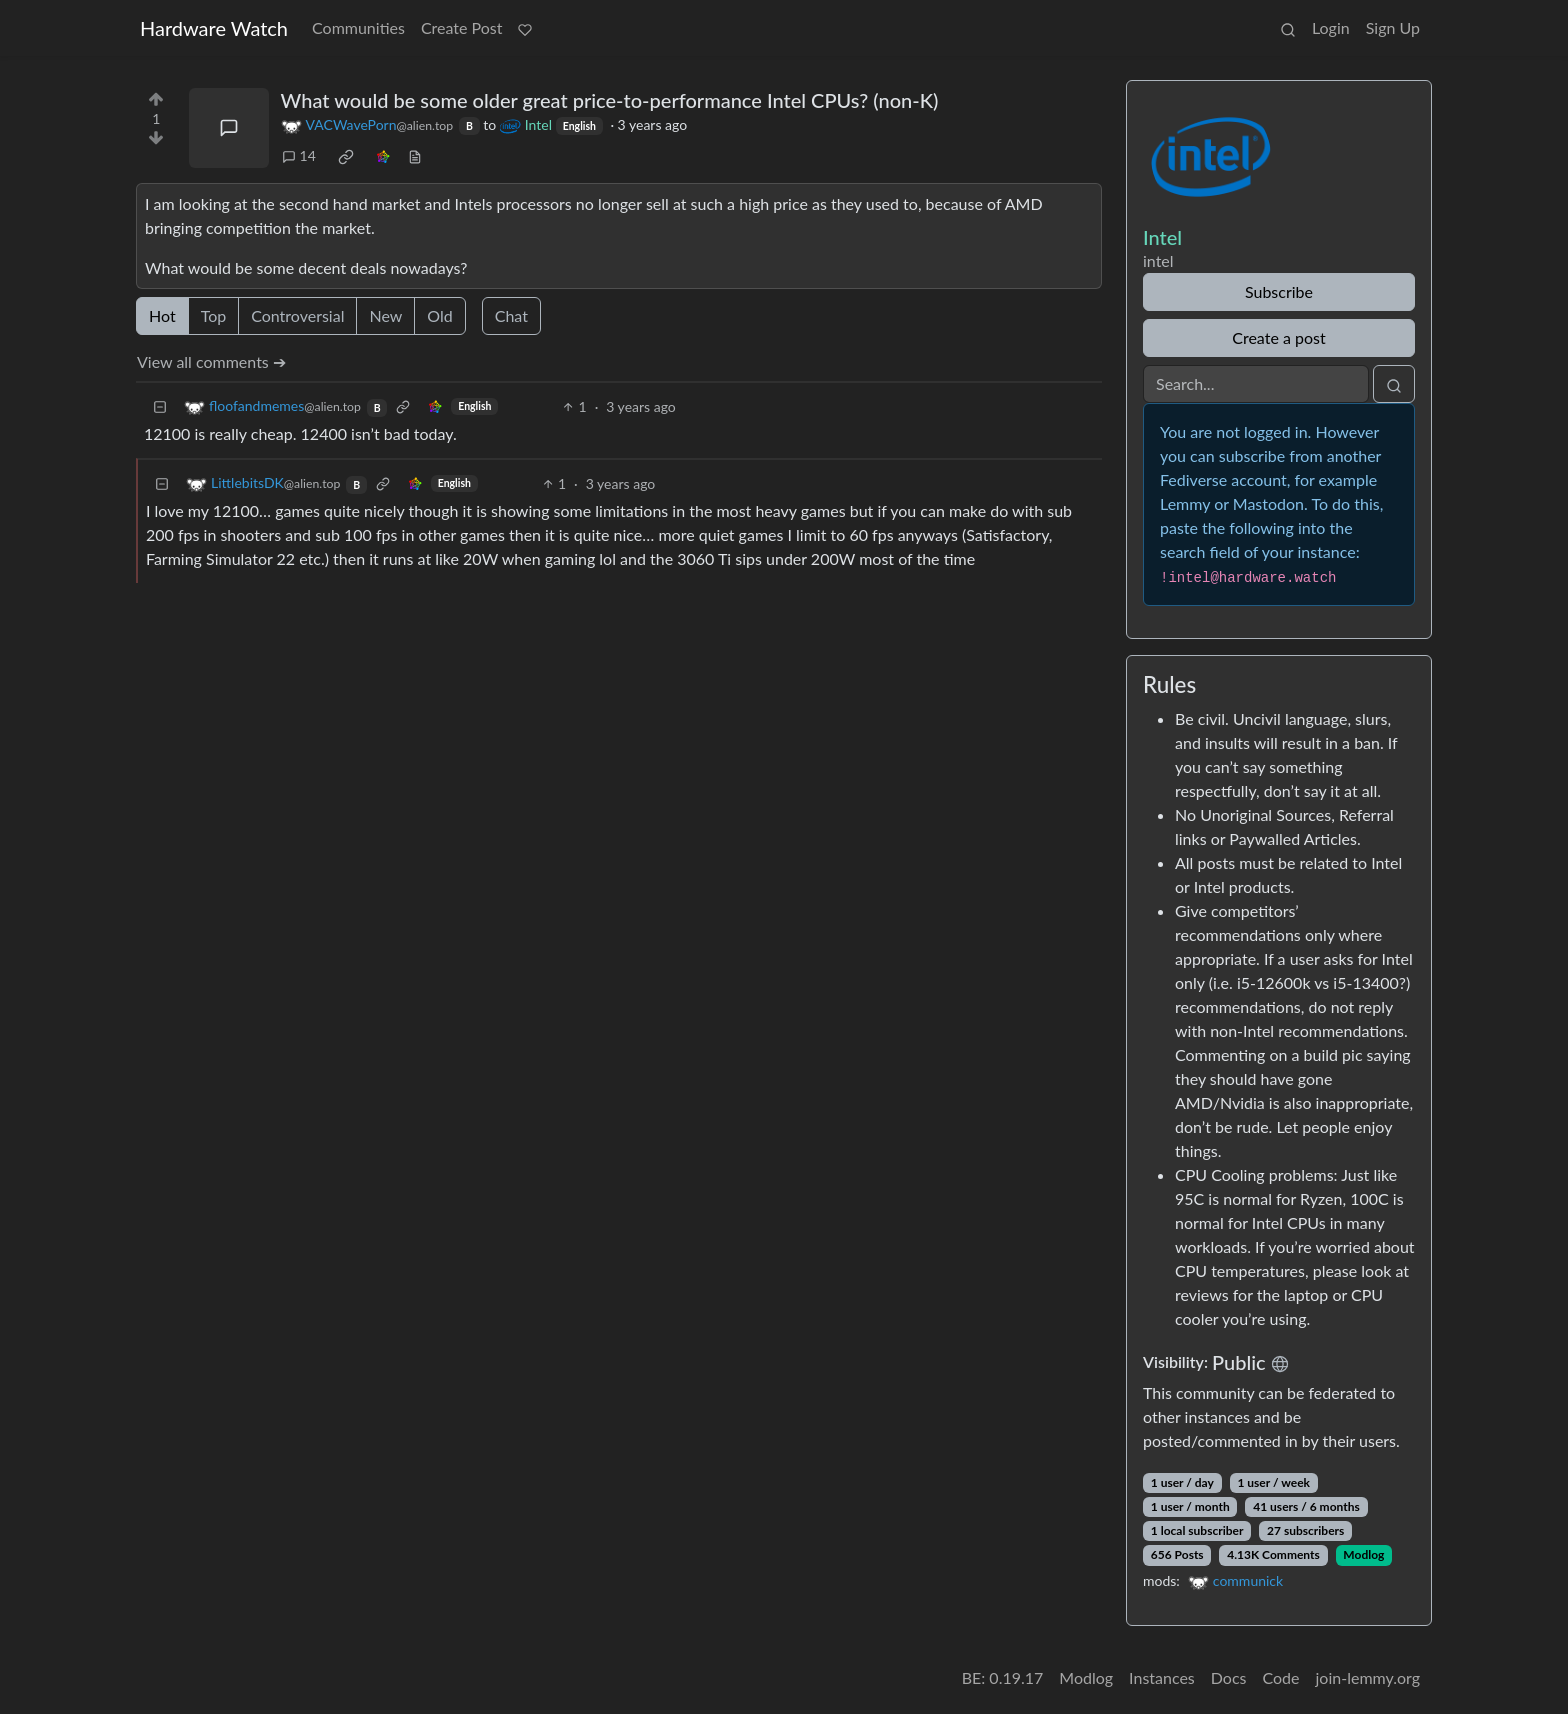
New (385, 315)
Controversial (297, 315)
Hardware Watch (214, 28)
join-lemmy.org (1368, 1677)
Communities (358, 27)
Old (439, 315)
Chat (511, 315)
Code (1281, 1677)
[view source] (415, 155)
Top (214, 315)
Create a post (1278, 337)
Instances (1162, 1677)
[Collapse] (160, 406)
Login (1331, 27)
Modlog (1363, 1554)
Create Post (462, 27)
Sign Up (1393, 27)
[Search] (1256, 384)
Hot (162, 315)
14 (299, 155)
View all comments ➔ (211, 361)
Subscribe (1279, 291)
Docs (1229, 1677)
